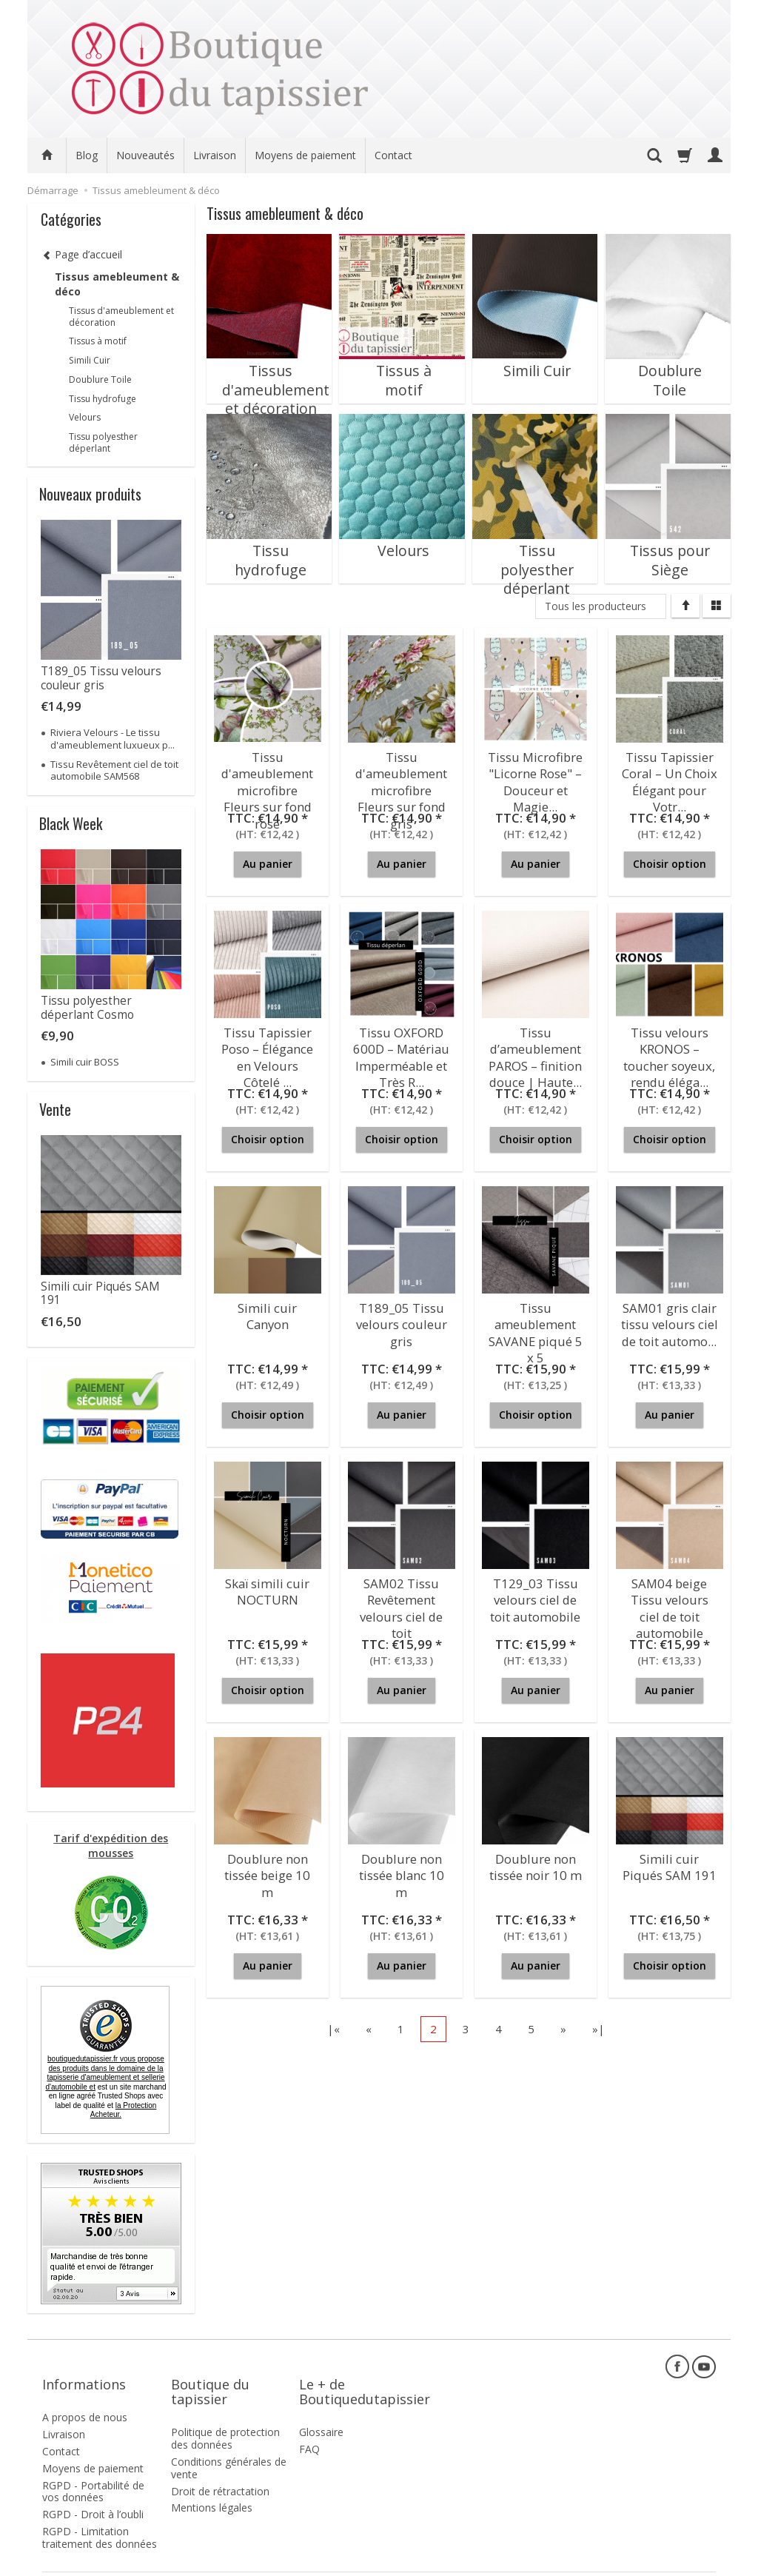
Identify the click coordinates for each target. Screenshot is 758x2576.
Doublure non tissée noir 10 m (535, 1864)
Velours (402, 541)
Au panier (267, 864)
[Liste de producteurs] (600, 606)
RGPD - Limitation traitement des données (99, 2512)
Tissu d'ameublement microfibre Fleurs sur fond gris (401, 776)
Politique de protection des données (225, 2413)
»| (598, 2028)
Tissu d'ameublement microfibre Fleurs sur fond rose (267, 776)
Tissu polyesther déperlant (535, 548)
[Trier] (685, 606)
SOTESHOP (693, 2560)
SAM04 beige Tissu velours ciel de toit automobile (669, 1602)
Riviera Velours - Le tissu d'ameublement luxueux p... (112, 738)
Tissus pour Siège (667, 541)
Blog (87, 155)
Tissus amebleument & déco (117, 284)
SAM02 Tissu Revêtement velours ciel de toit (401, 1602)
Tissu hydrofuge (268, 541)
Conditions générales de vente (228, 2442)
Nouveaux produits (90, 494)
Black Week (70, 823)
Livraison (214, 155)
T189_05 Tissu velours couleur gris (401, 1320)
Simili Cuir (535, 361)
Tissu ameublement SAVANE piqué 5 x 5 (535, 1327)
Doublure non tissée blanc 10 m (402, 1864)
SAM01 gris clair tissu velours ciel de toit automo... (669, 1320)
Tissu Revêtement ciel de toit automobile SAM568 (114, 770)
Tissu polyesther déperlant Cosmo (87, 1007)
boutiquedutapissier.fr (104, 2073)
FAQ (309, 2424)
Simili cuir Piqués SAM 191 (669, 1864)
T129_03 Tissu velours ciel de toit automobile (535, 1595)
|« (333, 2028)
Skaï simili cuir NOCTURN (267, 1588)
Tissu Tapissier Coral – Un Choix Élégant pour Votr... (669, 776)
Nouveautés (145, 155)
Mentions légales (211, 2482)
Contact (393, 155)
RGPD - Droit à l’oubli (93, 2489)
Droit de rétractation (220, 2465)
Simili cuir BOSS (84, 1061)
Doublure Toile (667, 361)
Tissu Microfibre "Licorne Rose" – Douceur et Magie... (535, 776)
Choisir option (669, 864)
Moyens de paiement (305, 155)
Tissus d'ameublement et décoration (268, 375)
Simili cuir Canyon (267, 1306)
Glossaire (321, 2407)
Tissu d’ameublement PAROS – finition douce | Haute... (536, 1051)
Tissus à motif (402, 361)
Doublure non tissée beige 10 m (267, 1864)
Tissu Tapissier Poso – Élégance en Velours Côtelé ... (267, 1051)
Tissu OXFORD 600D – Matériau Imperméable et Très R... (401, 1051)
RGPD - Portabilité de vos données (93, 2465)
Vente (55, 1109)
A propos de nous (84, 2392)
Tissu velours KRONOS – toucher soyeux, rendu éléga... (669, 1051)
